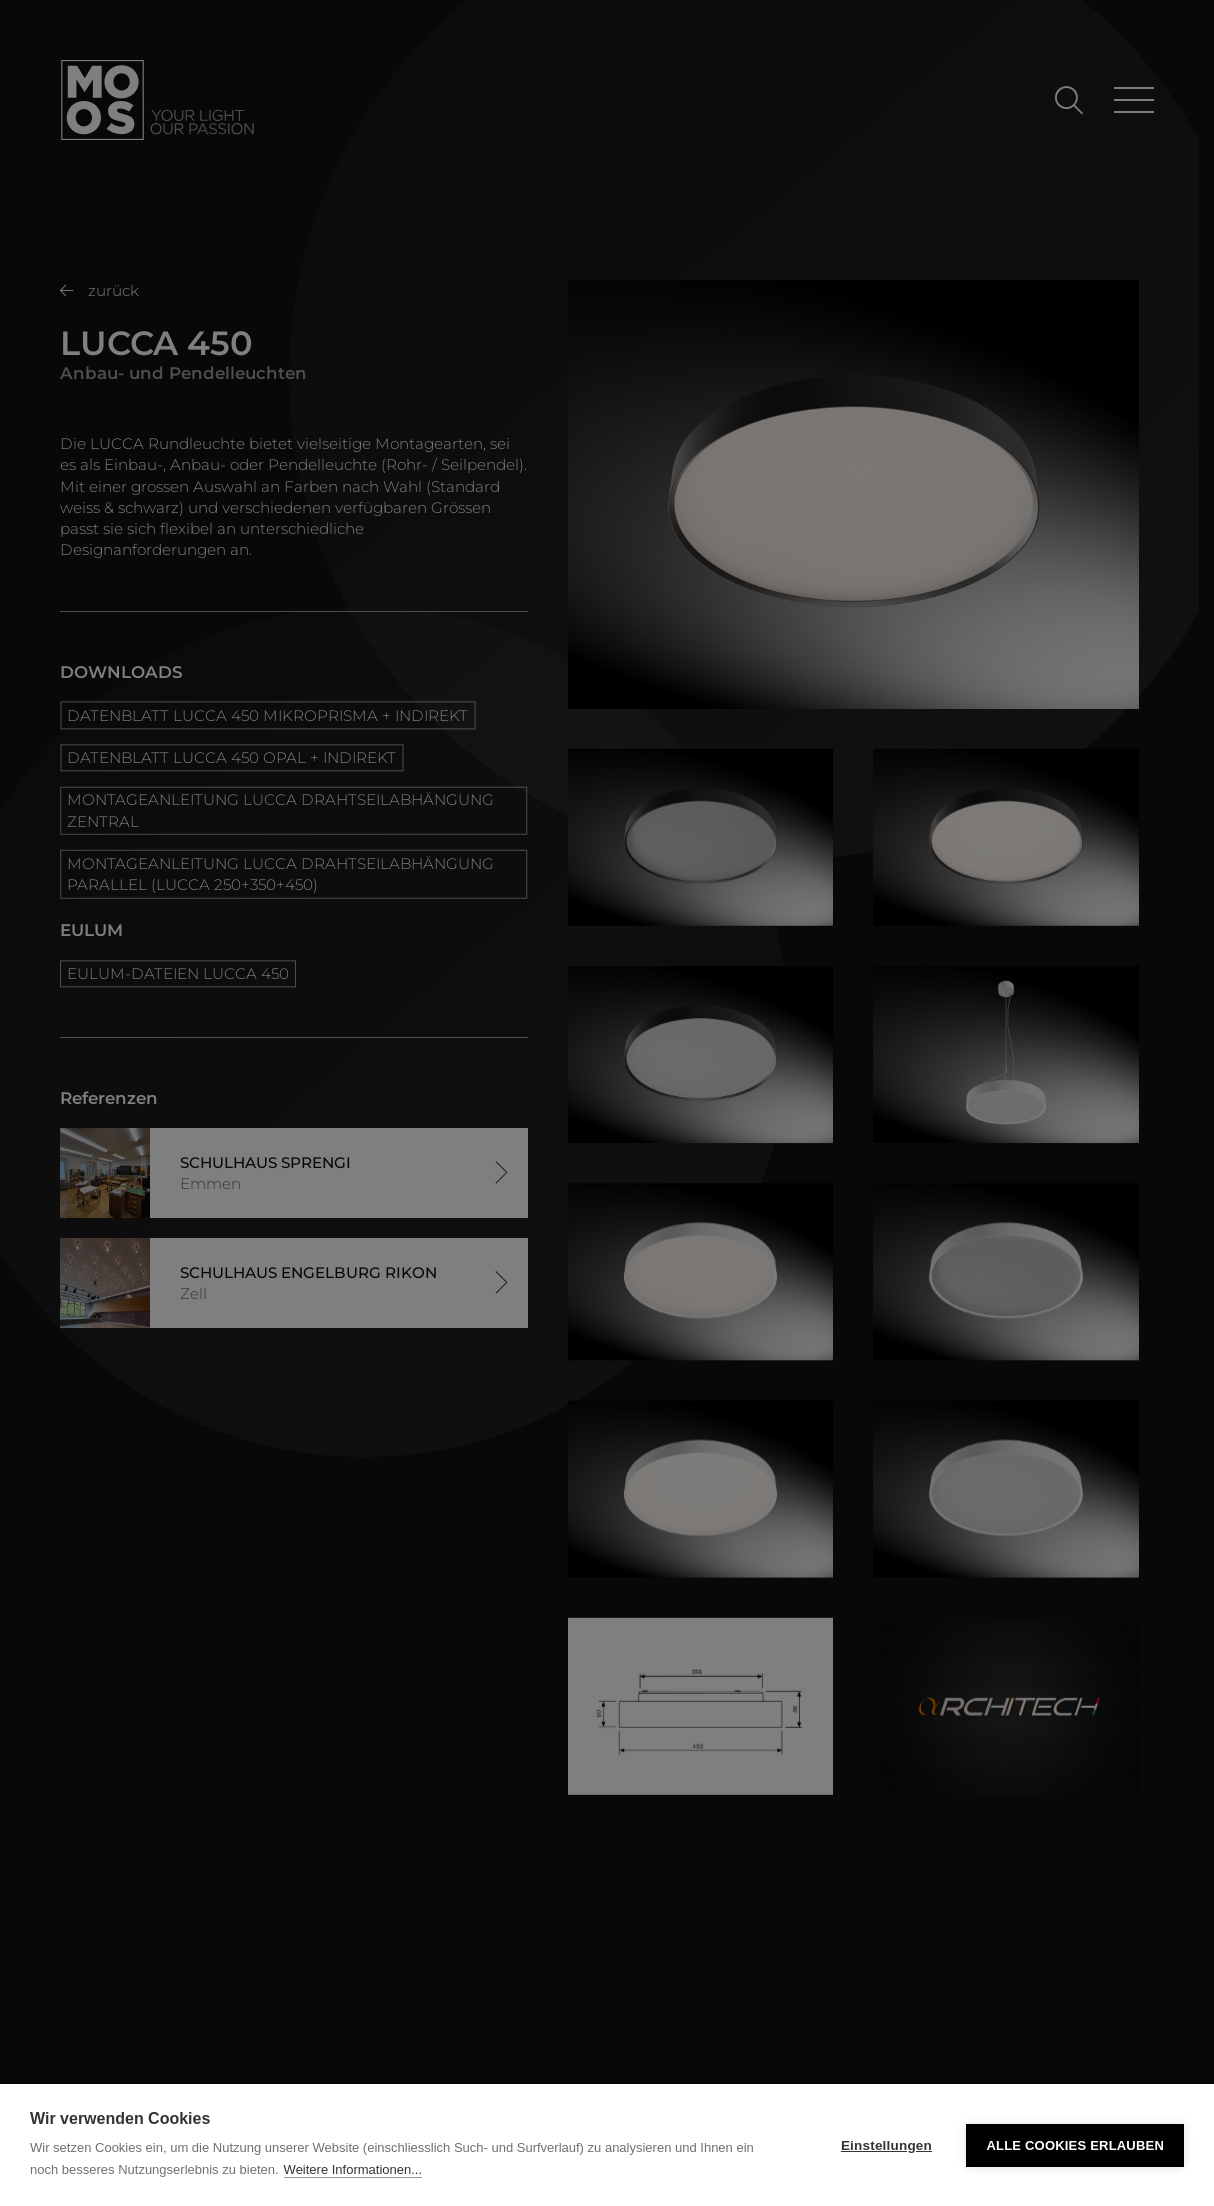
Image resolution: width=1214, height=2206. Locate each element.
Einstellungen (886, 2145)
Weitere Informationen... (353, 2169)
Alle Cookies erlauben (1075, 2145)
